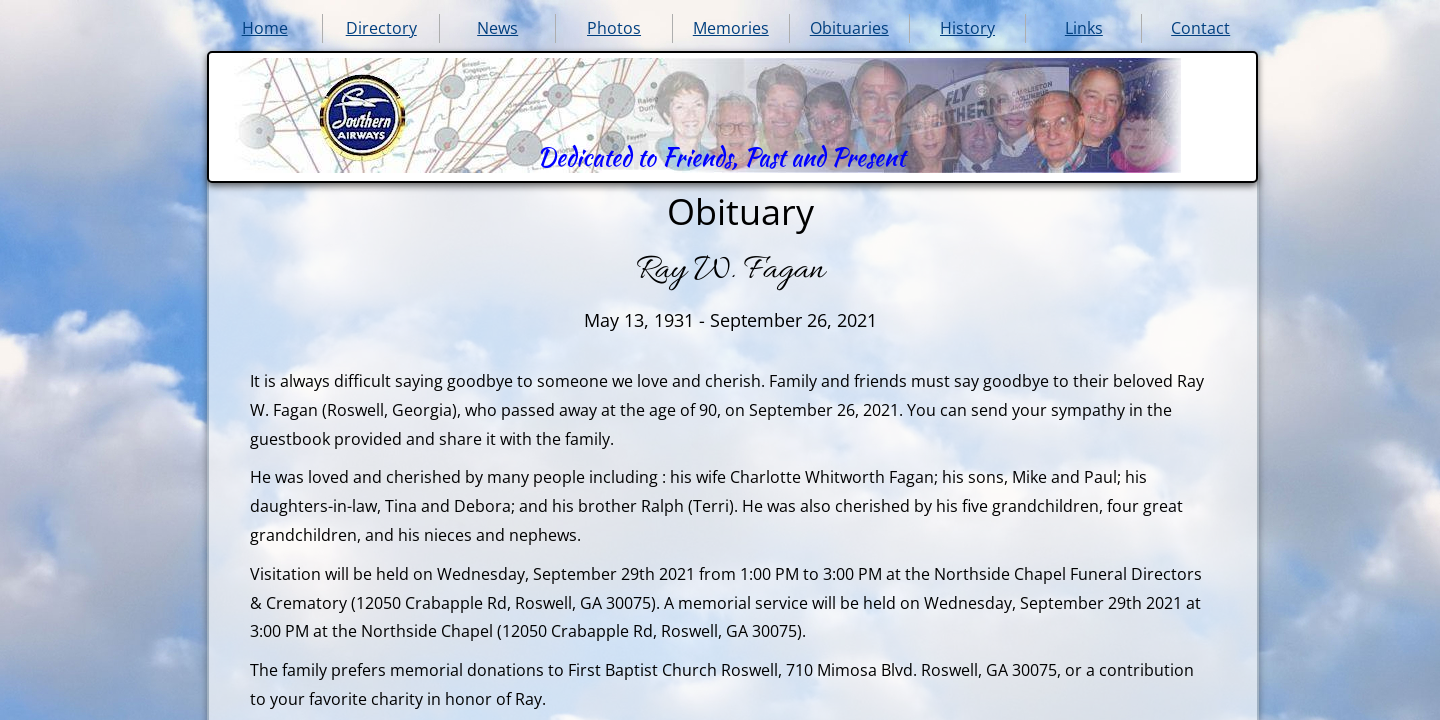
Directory (381, 28)
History (967, 28)
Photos (614, 28)
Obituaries (849, 28)
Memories (731, 28)
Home (265, 28)
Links (1084, 28)
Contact (1200, 28)
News (497, 28)
